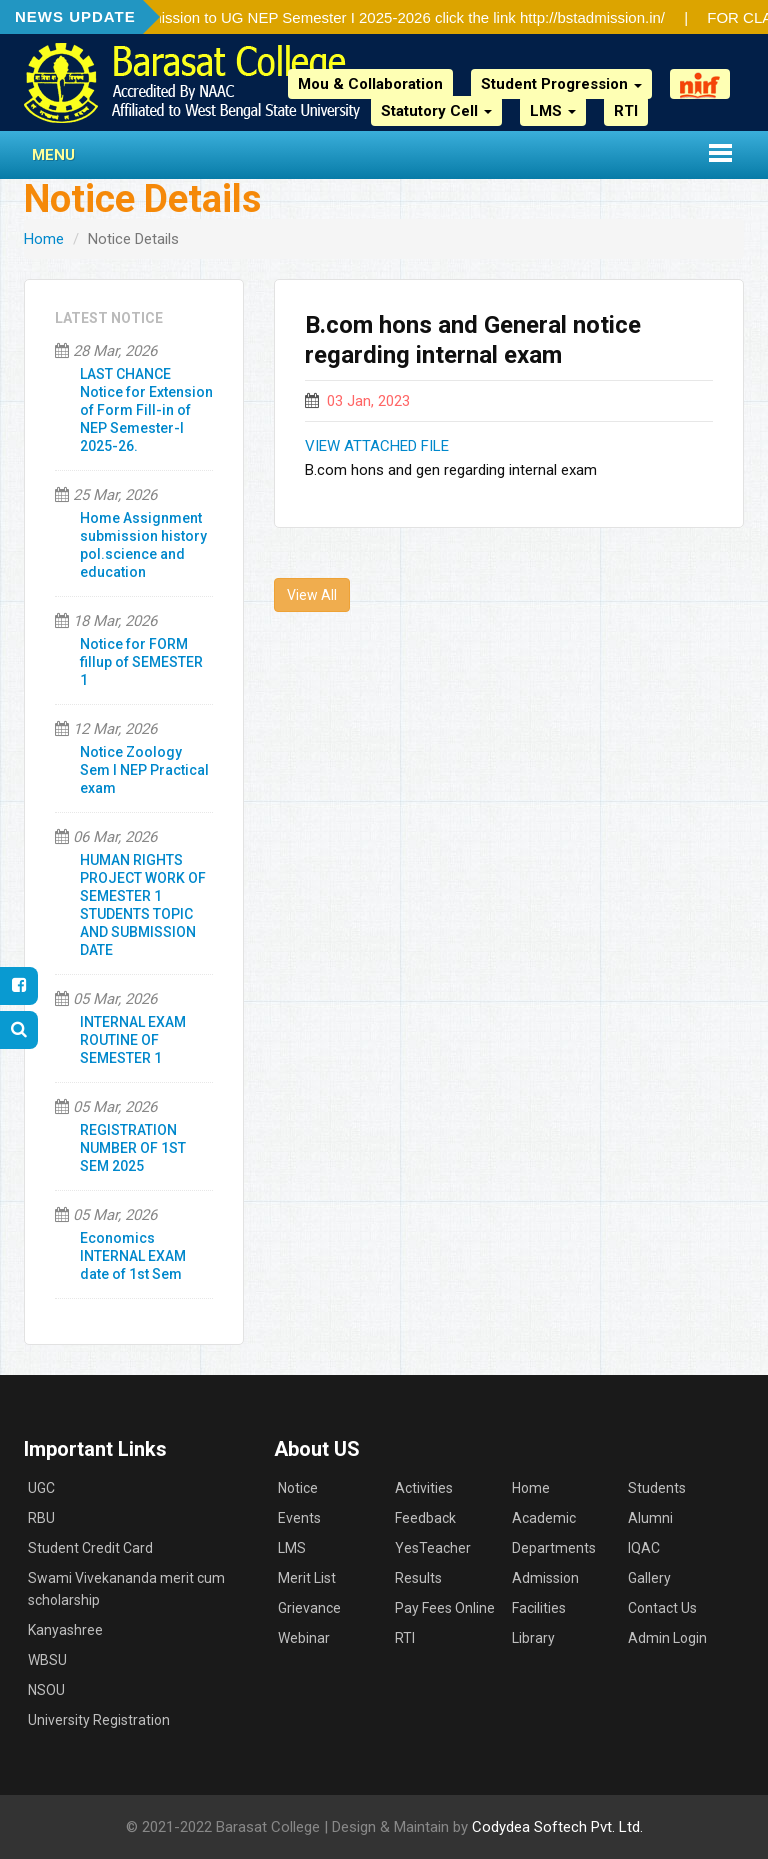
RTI (626, 111)
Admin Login (667, 1638)
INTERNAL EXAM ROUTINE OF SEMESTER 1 (133, 1040)
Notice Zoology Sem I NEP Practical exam (144, 770)
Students (657, 1488)
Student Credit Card (90, 1548)
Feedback (425, 1518)
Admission (545, 1578)
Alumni (650, 1518)
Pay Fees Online (445, 1608)
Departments (554, 1548)
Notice (298, 1488)
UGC (41, 1488)
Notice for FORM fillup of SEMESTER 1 (141, 662)
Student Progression (561, 84)
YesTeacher (433, 1548)
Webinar (304, 1638)
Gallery (649, 1578)
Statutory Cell (436, 111)
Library (533, 1638)
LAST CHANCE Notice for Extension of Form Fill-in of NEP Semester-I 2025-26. (146, 410)
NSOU (46, 1690)
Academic (544, 1518)
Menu (53, 155)
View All (312, 595)
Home (44, 239)
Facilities (539, 1608)
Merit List (307, 1578)
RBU (41, 1518)
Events (299, 1518)
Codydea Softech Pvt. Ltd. (557, 1827)
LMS (553, 111)
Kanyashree (65, 1630)
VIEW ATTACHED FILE (377, 446)
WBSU (47, 1660)
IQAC (644, 1548)
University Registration (99, 1720)
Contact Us (662, 1608)
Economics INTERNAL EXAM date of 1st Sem (133, 1256)
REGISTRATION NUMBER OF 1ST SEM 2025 (133, 1148)
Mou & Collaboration (370, 84)
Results (418, 1578)
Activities (424, 1488)
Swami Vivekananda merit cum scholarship (126, 1589)
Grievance (309, 1608)
